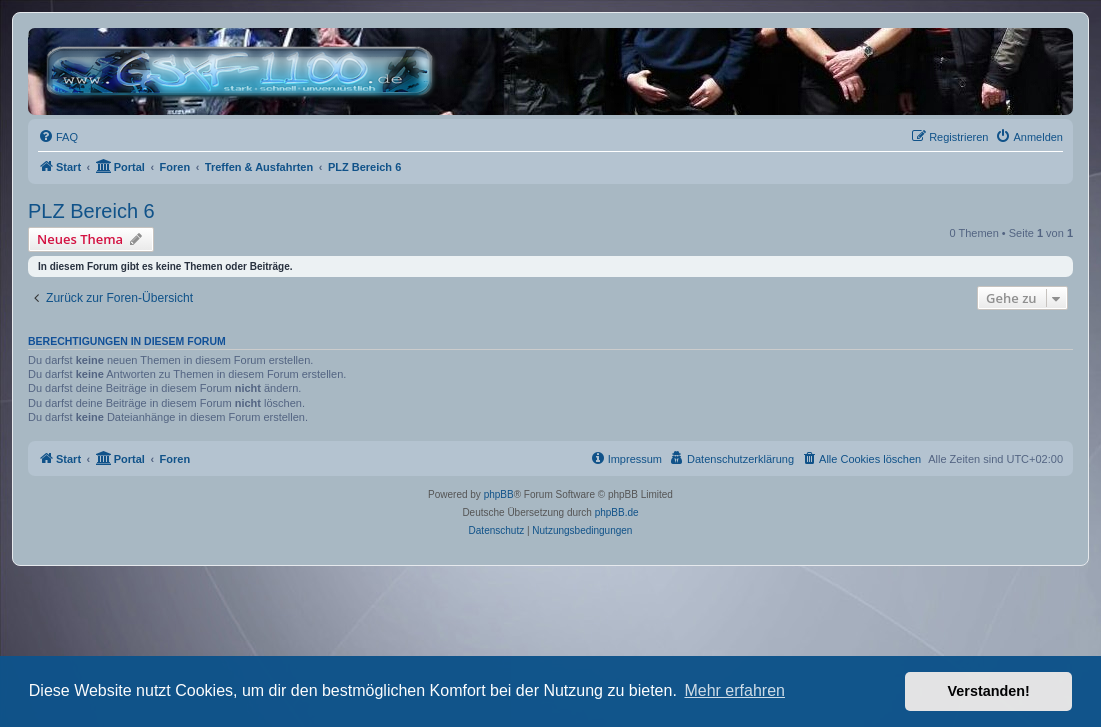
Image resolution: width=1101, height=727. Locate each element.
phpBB (499, 494)
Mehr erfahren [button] (734, 690)
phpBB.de (617, 512)
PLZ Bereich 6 (91, 211)
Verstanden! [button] (989, 691)
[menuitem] (58, 137)
